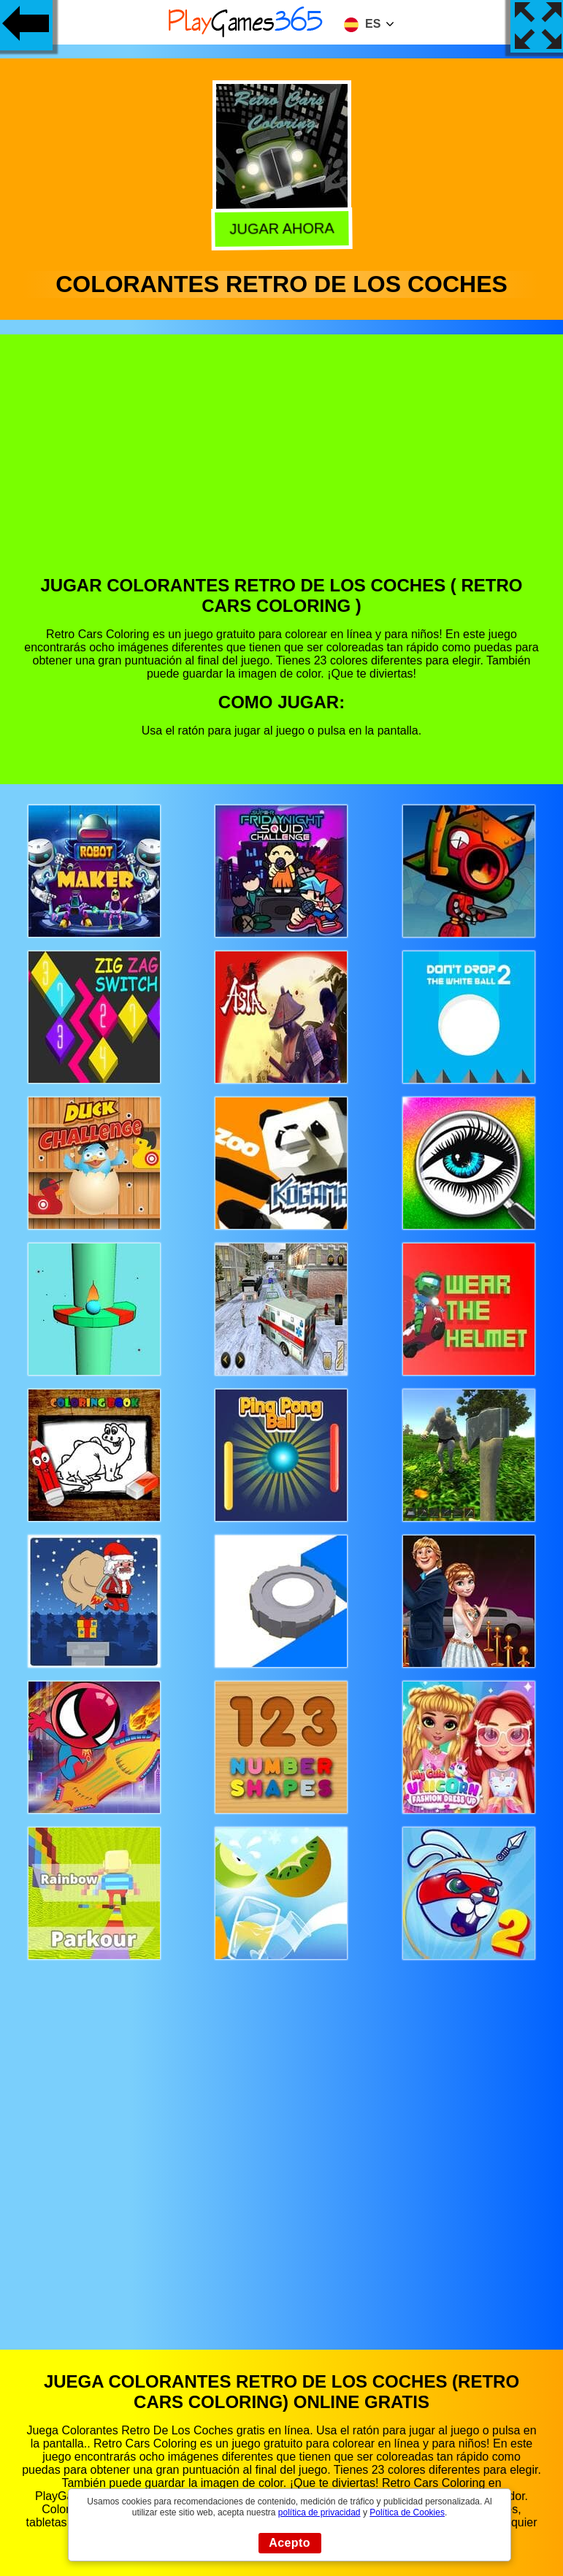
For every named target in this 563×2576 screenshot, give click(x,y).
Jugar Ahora (281, 227)
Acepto (289, 2543)
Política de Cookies (407, 2512)
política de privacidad (319, 2512)
